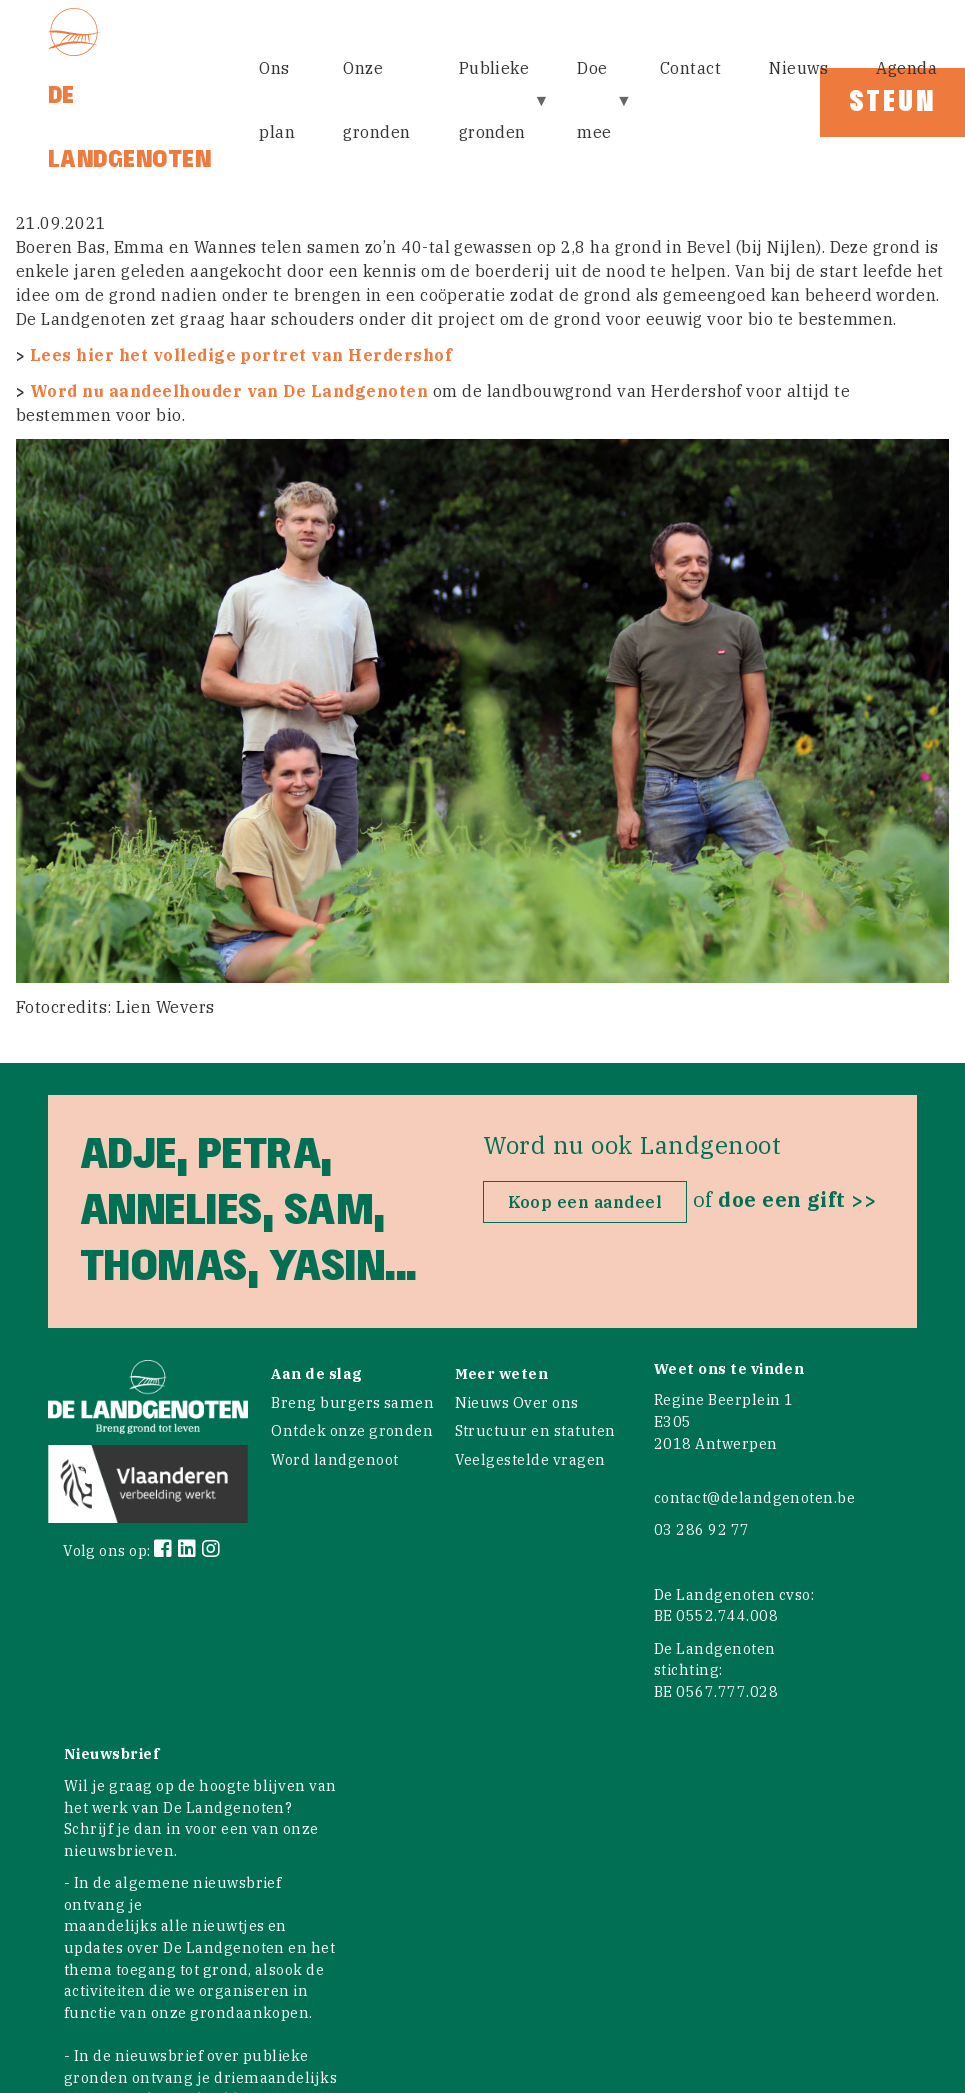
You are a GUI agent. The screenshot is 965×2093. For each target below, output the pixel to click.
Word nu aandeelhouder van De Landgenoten (229, 391)
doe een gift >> (797, 1199)
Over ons (546, 1402)
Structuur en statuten (535, 1430)
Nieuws (798, 68)
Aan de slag (316, 1373)
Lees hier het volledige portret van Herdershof (241, 355)
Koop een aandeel (585, 1202)
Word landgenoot (334, 1459)
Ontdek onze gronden (352, 1430)
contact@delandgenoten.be (755, 1497)
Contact (690, 68)
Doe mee (596, 113)
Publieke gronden (496, 113)
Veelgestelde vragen (530, 1459)
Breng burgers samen (352, 1402)
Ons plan (277, 100)
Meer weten (502, 1373)
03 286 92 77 (702, 1529)
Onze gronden (376, 100)
